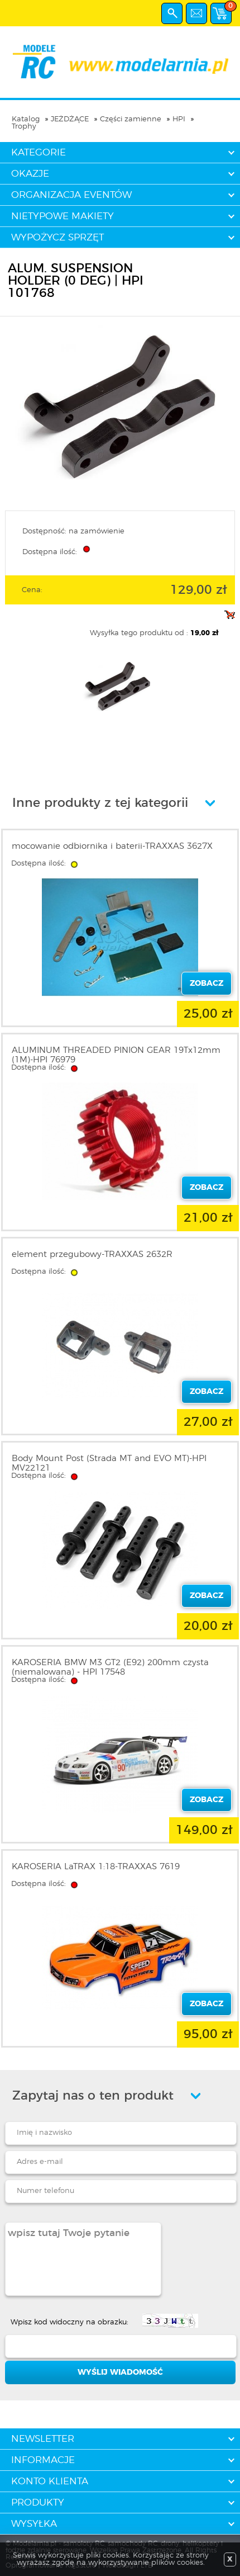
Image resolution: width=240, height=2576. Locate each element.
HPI (178, 119)
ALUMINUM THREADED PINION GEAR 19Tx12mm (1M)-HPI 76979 (116, 1055)
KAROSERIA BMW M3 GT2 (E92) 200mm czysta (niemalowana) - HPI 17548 (110, 1667)
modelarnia (120, 62)
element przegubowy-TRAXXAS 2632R (92, 1254)
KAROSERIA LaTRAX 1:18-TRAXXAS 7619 (96, 1867)
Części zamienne (130, 119)
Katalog (26, 119)
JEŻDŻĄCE (70, 119)
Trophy (24, 126)
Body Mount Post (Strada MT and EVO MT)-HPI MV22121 (109, 1463)
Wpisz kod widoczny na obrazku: (69, 2322)
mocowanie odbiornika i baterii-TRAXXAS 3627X (112, 846)
